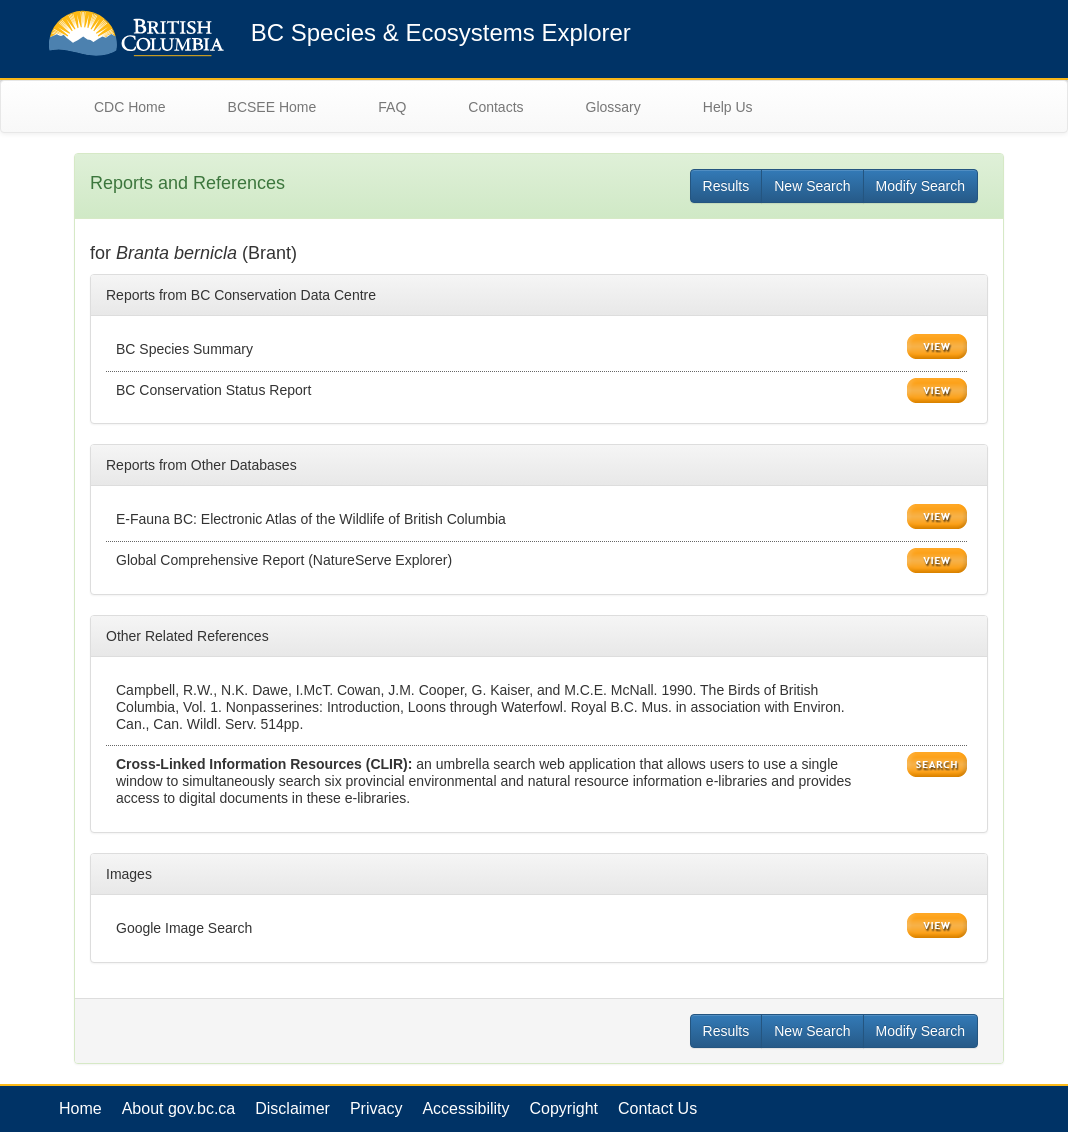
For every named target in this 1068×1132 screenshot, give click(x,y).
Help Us (728, 107)
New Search (812, 186)
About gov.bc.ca (179, 1108)
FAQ (392, 107)
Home (80, 1108)
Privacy (376, 1108)
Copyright (564, 1108)
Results (726, 186)
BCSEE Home (272, 107)
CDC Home (130, 107)
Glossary (613, 107)
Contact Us (657, 1108)
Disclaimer (292, 1108)
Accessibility (465, 1108)
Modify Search (920, 186)
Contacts (495, 107)
